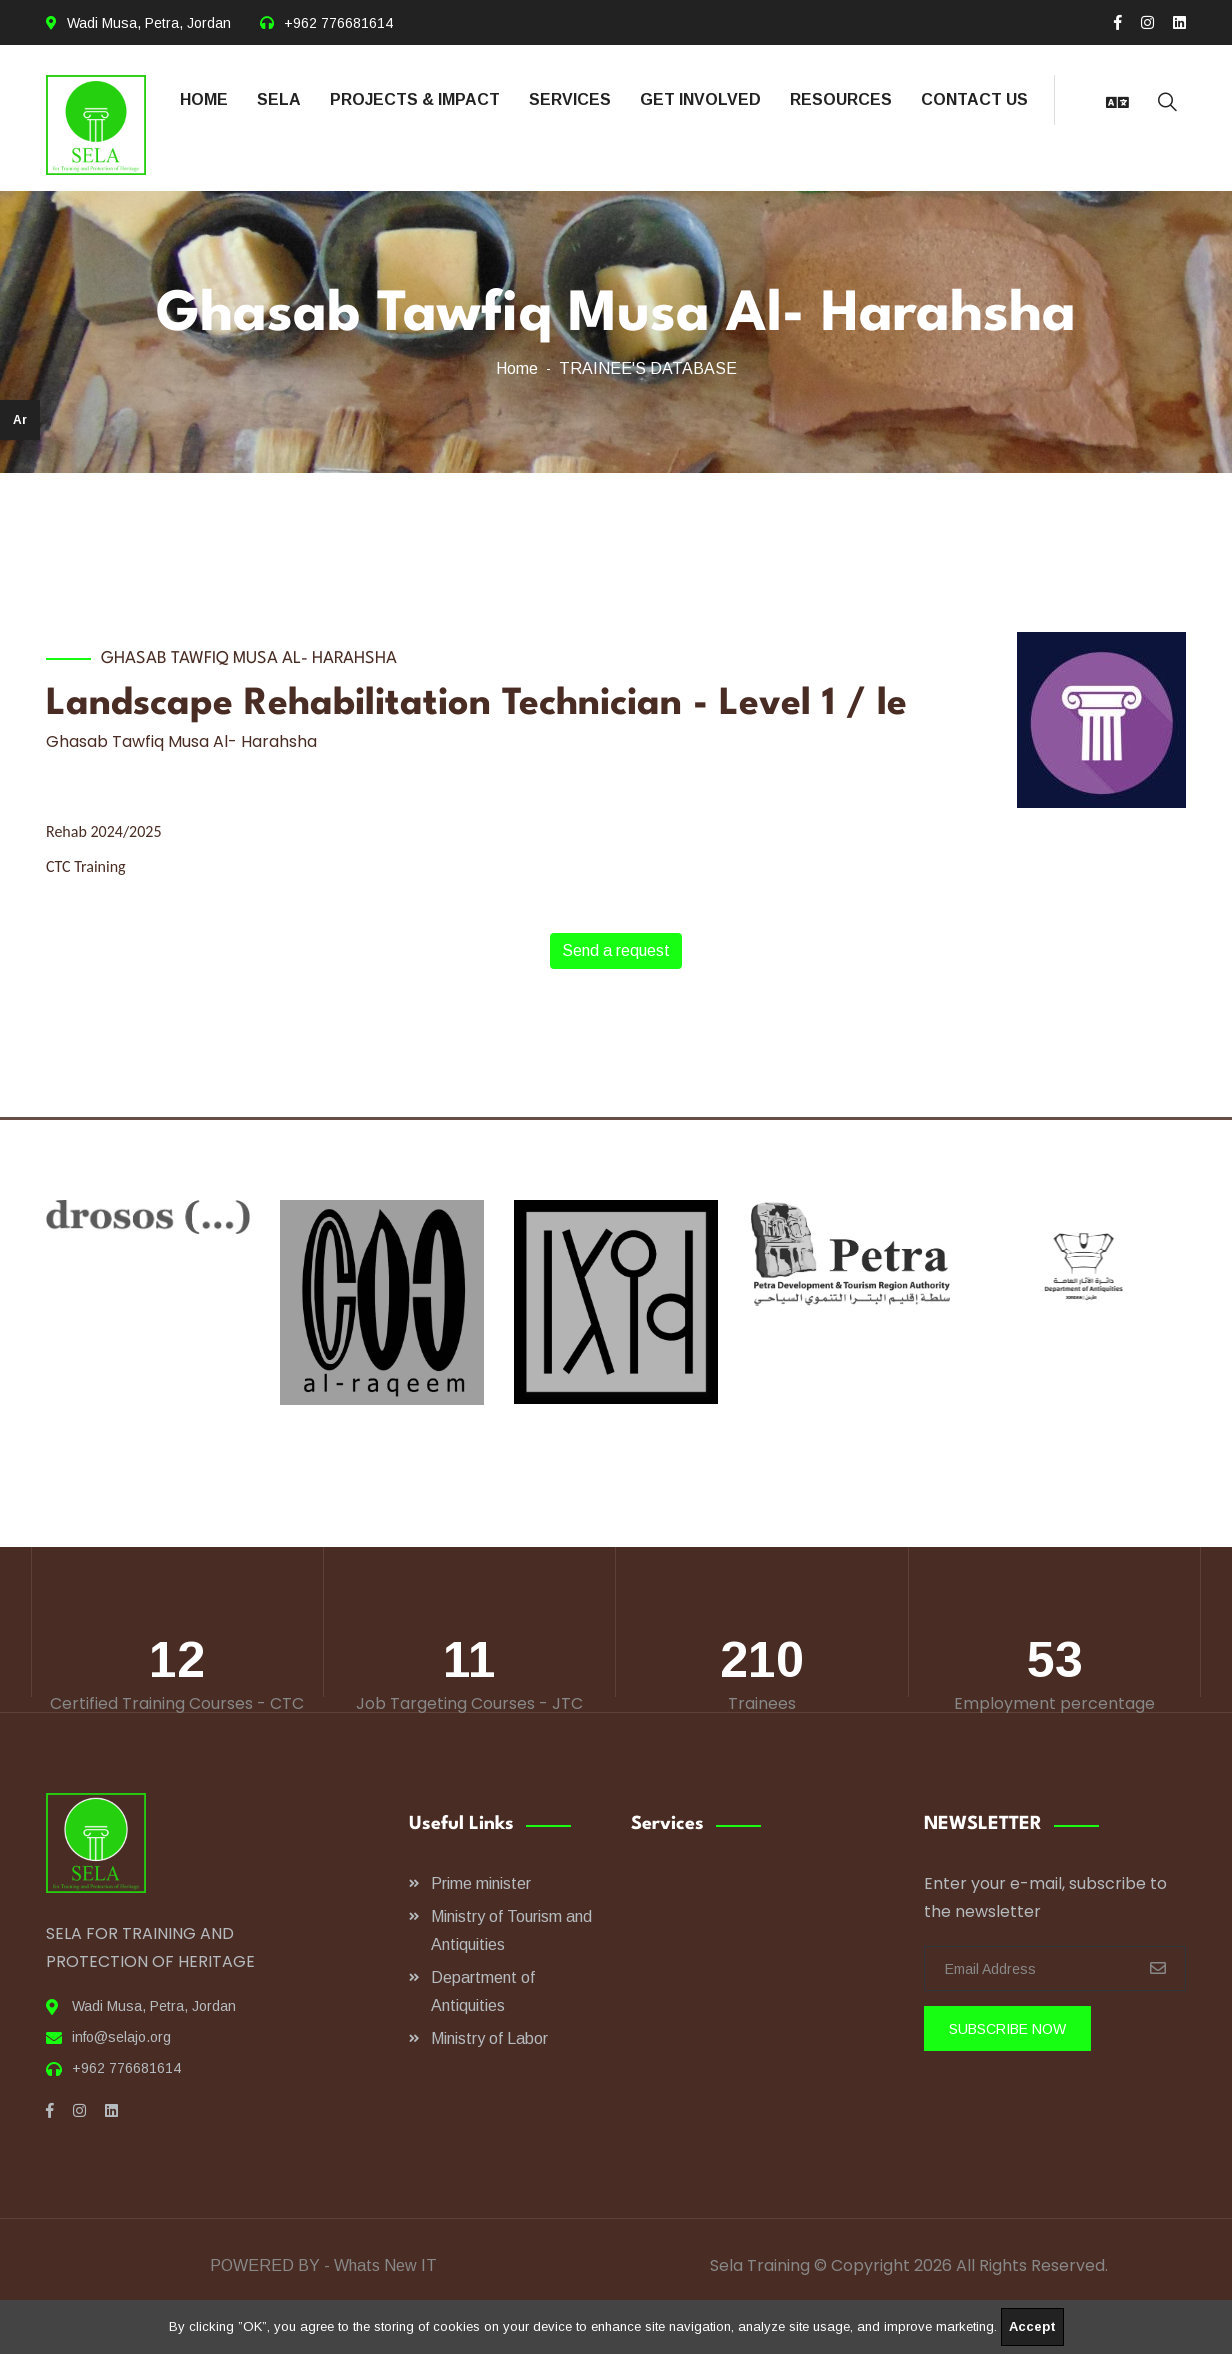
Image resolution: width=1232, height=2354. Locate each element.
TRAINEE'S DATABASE (648, 368)
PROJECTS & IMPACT (415, 99)
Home (517, 368)
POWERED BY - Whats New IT (323, 2265)
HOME (204, 99)
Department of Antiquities (483, 1991)
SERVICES (570, 99)
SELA (279, 99)
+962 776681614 (338, 23)
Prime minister (481, 1883)
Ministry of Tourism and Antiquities (511, 1930)
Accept (1032, 2326)
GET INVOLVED (700, 99)
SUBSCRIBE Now (1007, 2029)
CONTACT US (974, 99)
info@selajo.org (121, 2037)
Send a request (616, 950)
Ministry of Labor (489, 2038)
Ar (20, 420)
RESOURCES (841, 99)
